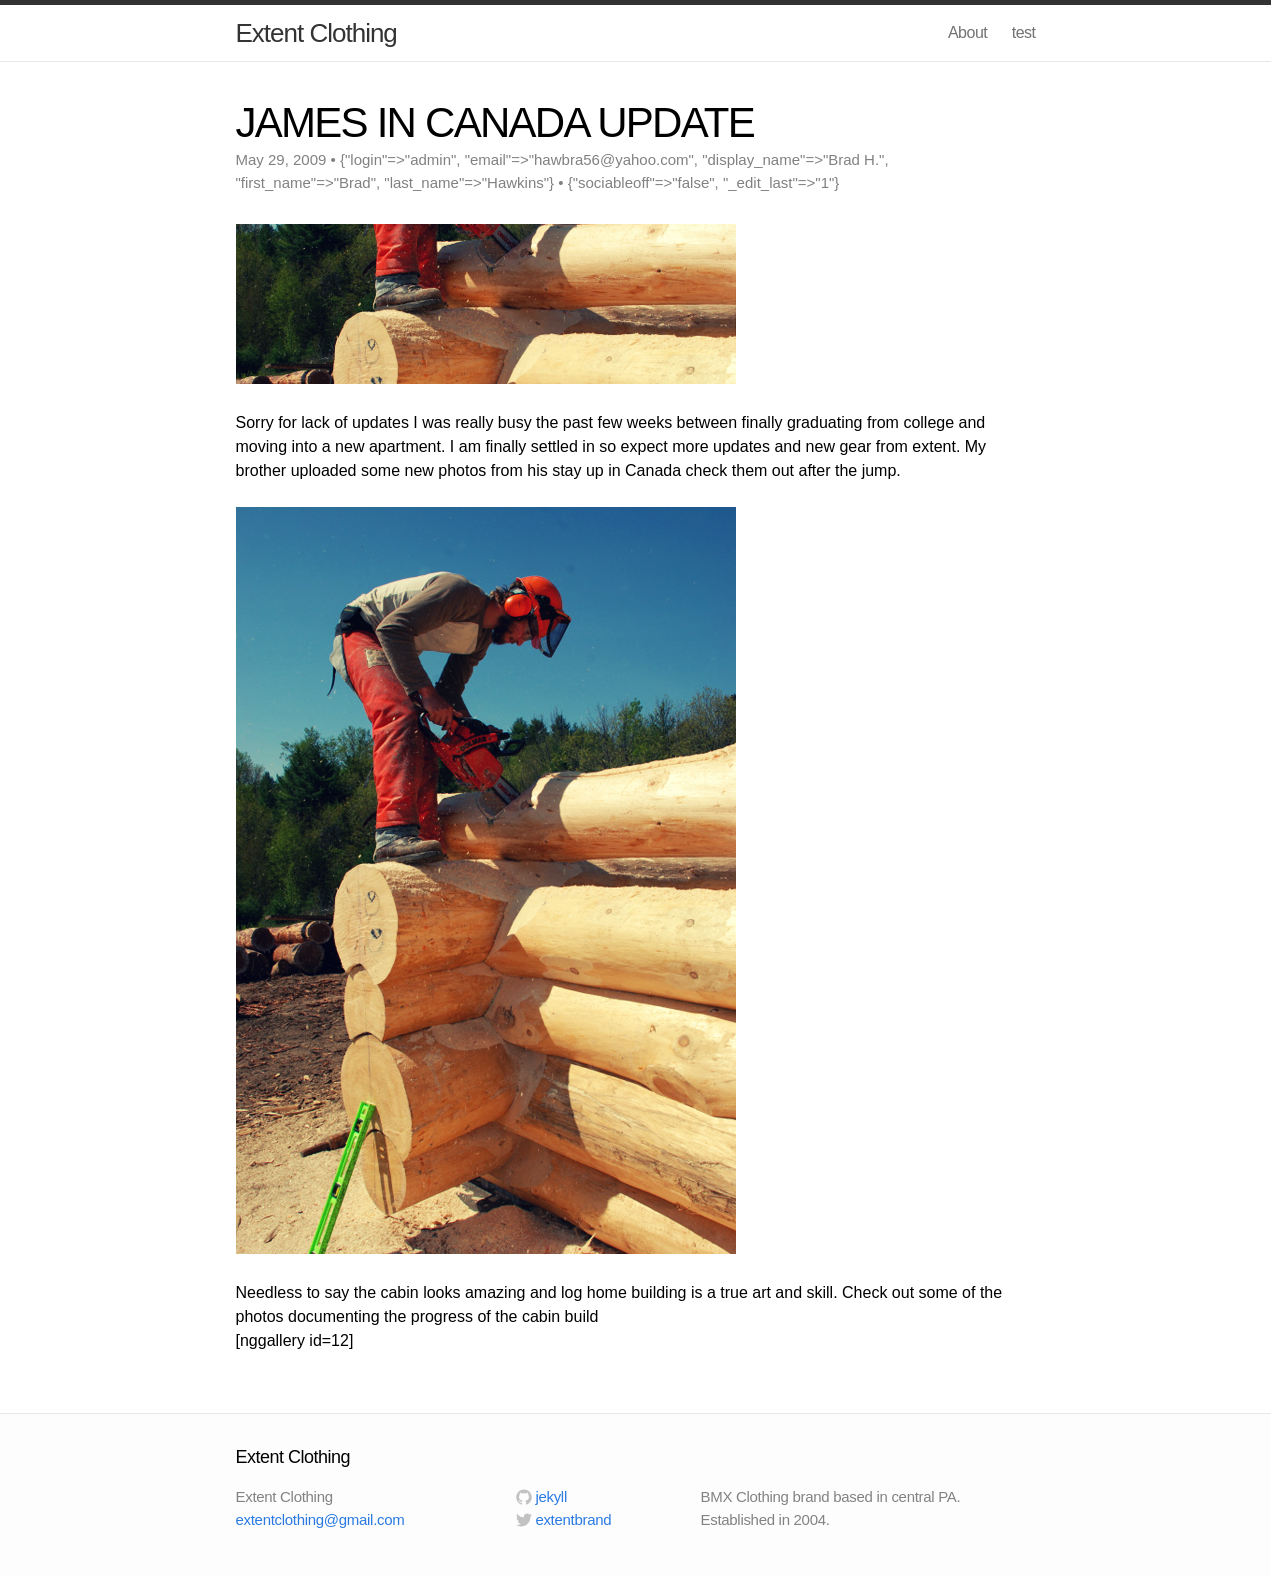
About (967, 32)
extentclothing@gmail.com (320, 1519)
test (1024, 32)
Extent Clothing (316, 33)
